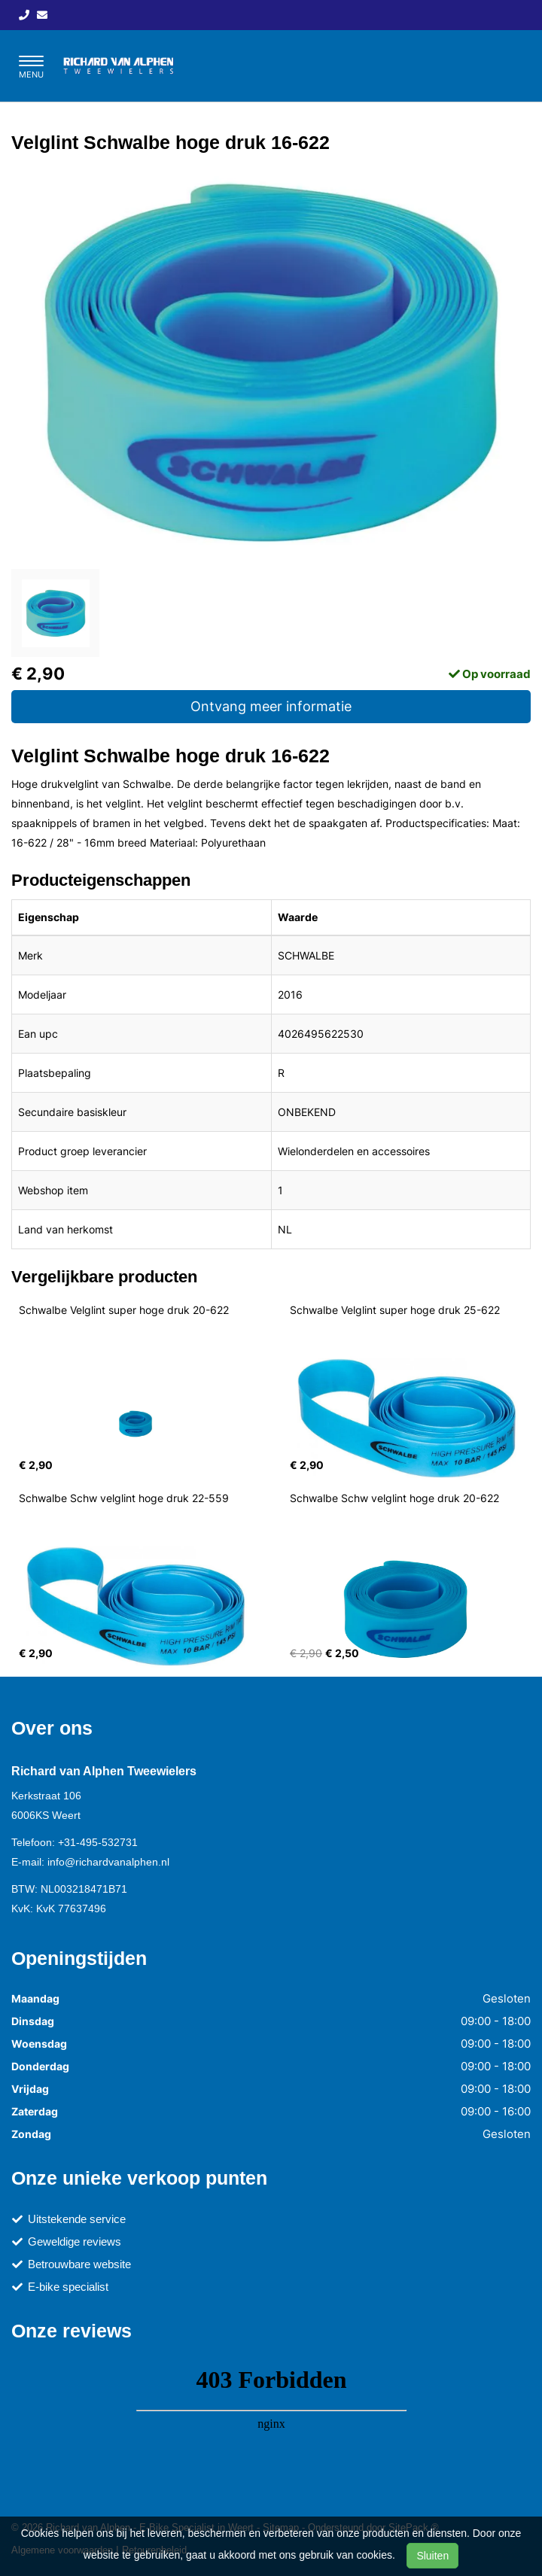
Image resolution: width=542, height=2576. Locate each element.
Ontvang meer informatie (271, 706)
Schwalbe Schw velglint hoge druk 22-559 (124, 1498)
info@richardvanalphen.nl (108, 1862)
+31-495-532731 (98, 1842)
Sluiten (432, 2556)
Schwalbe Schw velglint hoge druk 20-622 (394, 1498)
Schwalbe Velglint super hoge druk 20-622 (124, 1309)
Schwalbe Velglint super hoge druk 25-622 (395, 1309)
